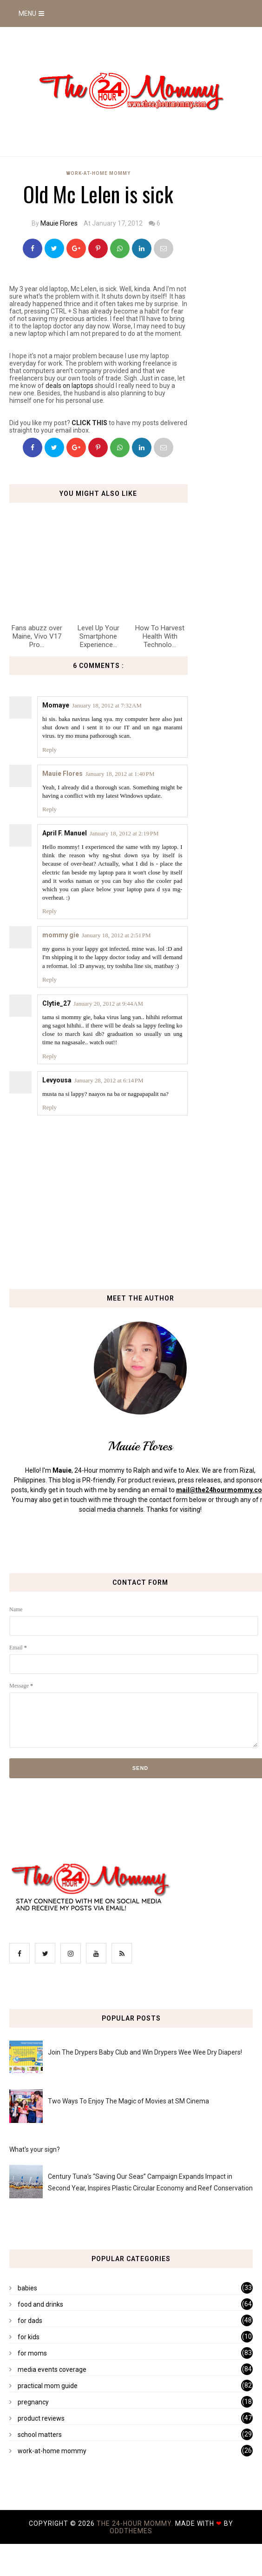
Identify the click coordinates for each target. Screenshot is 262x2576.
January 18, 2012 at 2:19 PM (124, 833)
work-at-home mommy (98, 173)
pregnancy (33, 2402)
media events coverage (52, 2369)
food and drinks (40, 2304)
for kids (28, 2337)
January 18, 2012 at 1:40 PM (120, 773)
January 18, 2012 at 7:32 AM (107, 705)
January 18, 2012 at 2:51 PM (116, 935)
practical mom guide (48, 2385)
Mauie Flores (59, 223)
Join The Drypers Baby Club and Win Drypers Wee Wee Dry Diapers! (145, 2052)
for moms (32, 2353)
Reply (49, 749)
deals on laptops (69, 385)
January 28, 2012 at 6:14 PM (109, 1080)
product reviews (41, 2418)
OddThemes (131, 2531)
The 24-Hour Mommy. (136, 2523)
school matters (40, 2434)
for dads (30, 2320)
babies (27, 2288)
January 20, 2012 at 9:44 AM (108, 1003)
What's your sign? (34, 2149)
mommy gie (60, 935)
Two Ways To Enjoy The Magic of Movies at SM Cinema (128, 2101)
